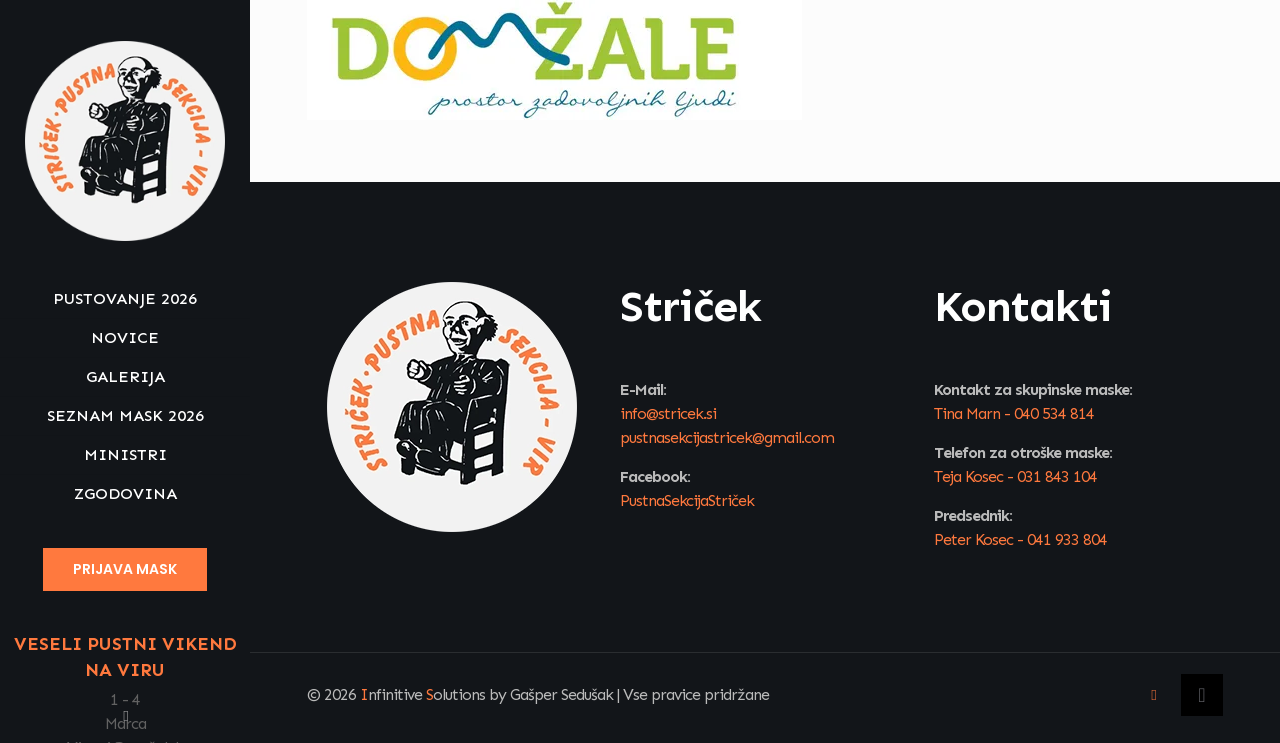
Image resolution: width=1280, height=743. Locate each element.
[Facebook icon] (125, 716)
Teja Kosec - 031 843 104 (1015, 476)
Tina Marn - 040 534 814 (1014, 413)
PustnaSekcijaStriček (687, 500)
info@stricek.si (668, 413)
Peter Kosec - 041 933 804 (1020, 539)
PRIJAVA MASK (125, 569)
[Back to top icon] (1202, 695)
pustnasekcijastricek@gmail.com (727, 437)
